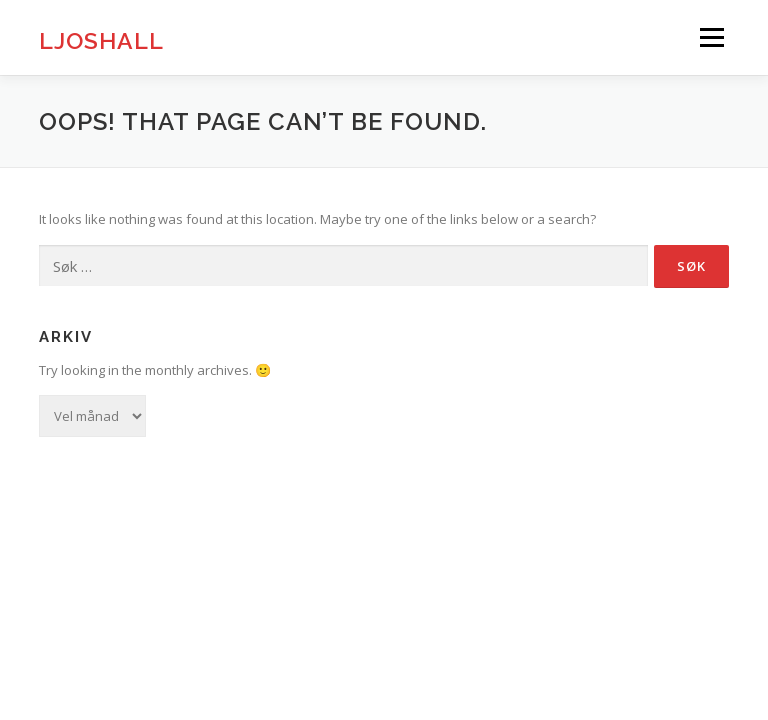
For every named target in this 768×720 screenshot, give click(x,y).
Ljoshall (101, 39)
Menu (711, 37)
